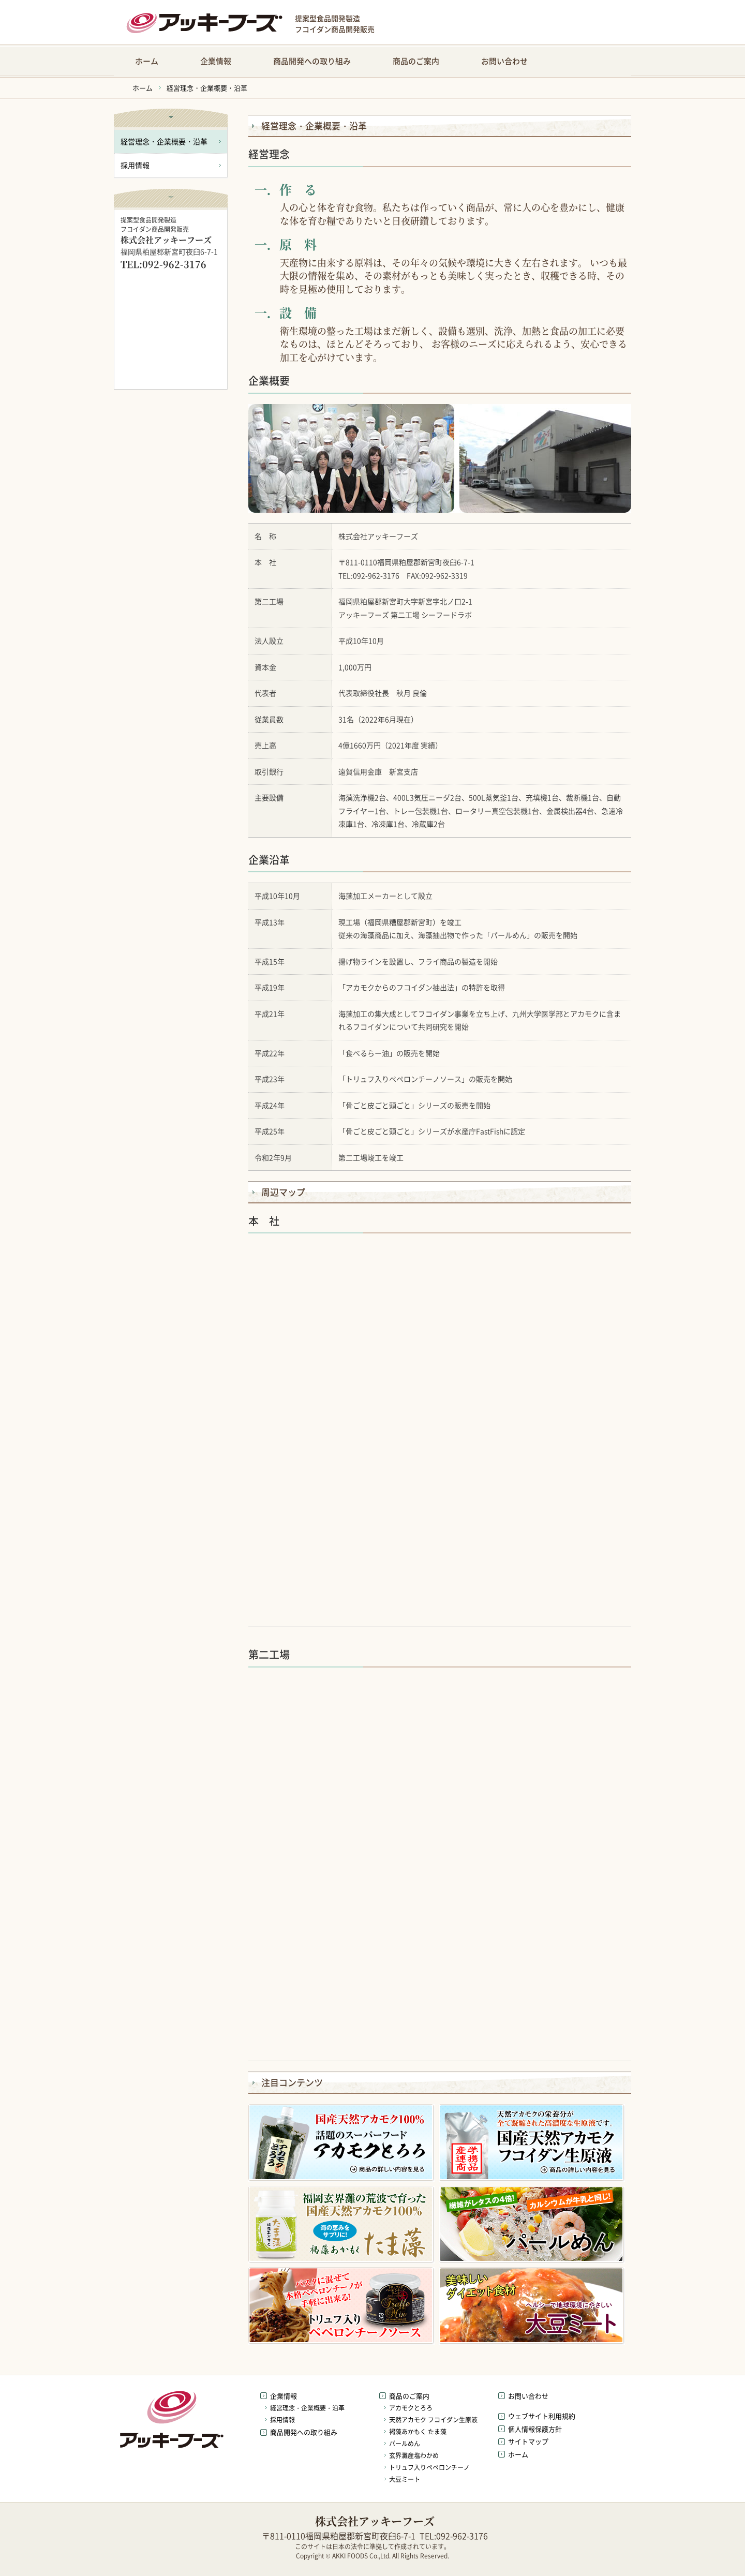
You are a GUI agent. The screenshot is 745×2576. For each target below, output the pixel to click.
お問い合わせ (504, 61)
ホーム (146, 61)
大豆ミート (404, 2479)
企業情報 (215, 61)
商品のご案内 (416, 61)
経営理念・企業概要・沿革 (207, 88)
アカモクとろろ (411, 2408)
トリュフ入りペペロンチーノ (429, 2467)
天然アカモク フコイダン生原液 (433, 2419)
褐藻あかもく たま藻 (417, 2431)
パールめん (404, 2443)
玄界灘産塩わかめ (414, 2455)
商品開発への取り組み (312, 61)
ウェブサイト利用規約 (541, 2416)
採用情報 (135, 165)
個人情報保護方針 (535, 2429)
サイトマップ (528, 2441)
